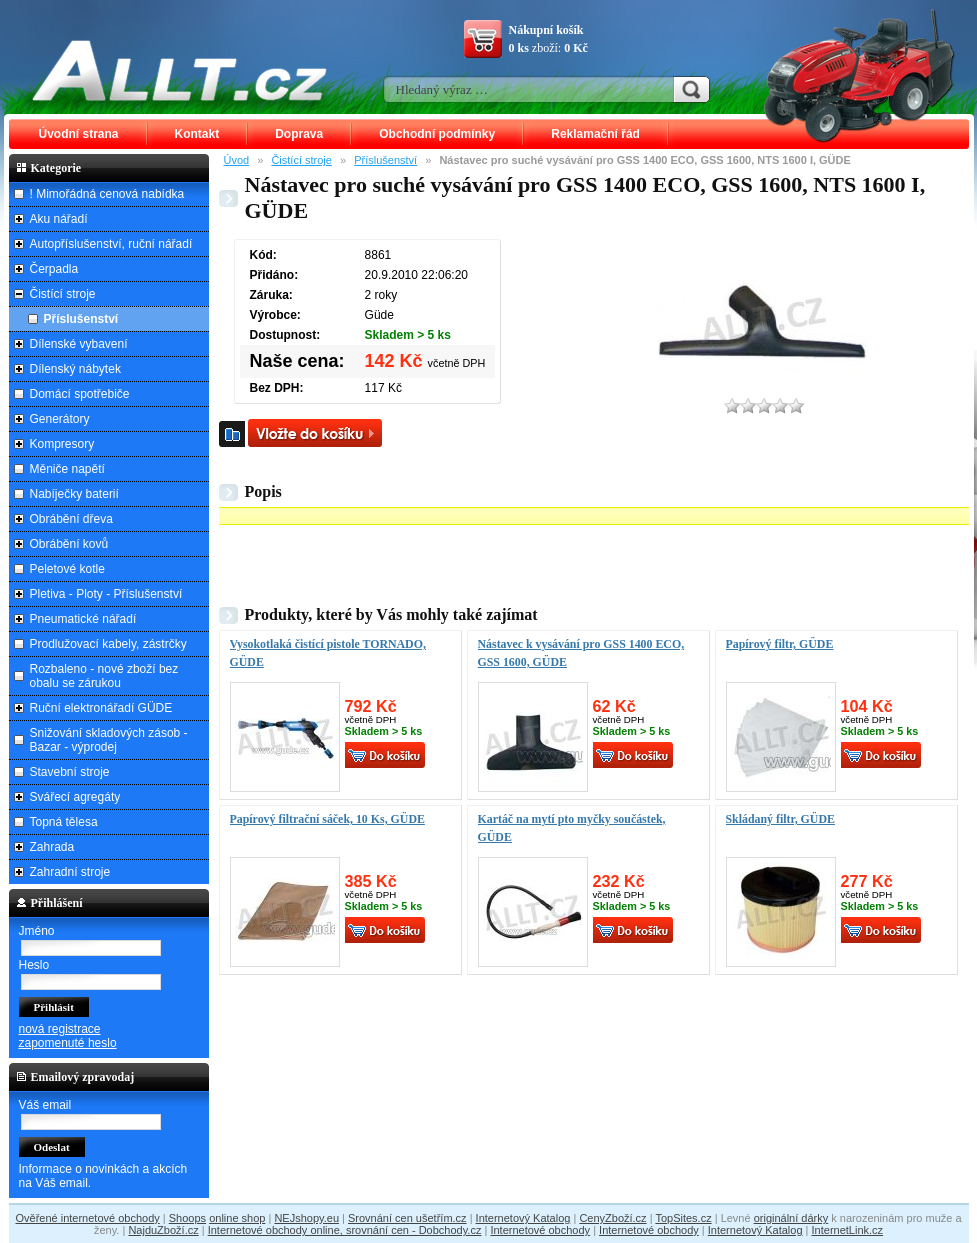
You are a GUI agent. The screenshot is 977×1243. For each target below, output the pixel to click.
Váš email (45, 1105)
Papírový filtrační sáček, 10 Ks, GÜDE (327, 819)
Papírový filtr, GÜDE (780, 644)
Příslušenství (385, 160)
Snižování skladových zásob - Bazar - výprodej (109, 740)
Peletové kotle (67, 569)
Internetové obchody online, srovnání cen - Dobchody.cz (345, 1230)
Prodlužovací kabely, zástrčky (108, 644)
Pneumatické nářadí (83, 619)
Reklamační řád (595, 134)
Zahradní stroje (70, 872)
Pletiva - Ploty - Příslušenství (106, 594)
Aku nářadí (59, 219)
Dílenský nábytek (75, 369)
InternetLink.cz (848, 1230)
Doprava (299, 134)
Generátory (60, 419)
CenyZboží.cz (612, 1218)
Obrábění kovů (69, 544)
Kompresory (62, 444)
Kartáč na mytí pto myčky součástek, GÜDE (572, 828)
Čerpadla (54, 269)
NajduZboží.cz (163, 1230)
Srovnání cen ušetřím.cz (407, 1218)
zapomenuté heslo (68, 1043)
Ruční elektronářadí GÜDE (101, 708)
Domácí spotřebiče (80, 394)
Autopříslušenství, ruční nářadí (111, 244)
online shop (237, 1218)
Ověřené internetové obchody (87, 1218)
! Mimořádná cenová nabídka (107, 194)
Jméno (37, 931)
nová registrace (60, 1029)
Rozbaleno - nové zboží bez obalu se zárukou (104, 676)
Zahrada (52, 847)
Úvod (237, 160)
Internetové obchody (540, 1230)
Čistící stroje (301, 160)
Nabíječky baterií (74, 494)
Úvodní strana (79, 134)
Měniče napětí (67, 469)
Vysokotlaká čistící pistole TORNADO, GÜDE (328, 653)
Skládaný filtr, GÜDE (780, 819)
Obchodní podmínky (437, 134)
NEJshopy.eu (306, 1218)
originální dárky (791, 1218)
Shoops (187, 1218)
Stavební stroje (70, 772)
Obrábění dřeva (71, 519)
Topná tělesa (64, 822)
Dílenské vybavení (79, 344)
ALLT (180, 70)
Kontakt (197, 134)
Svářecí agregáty (75, 797)
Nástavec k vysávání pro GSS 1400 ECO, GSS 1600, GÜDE (581, 653)
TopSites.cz (683, 1218)
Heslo (34, 965)
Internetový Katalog (523, 1218)
